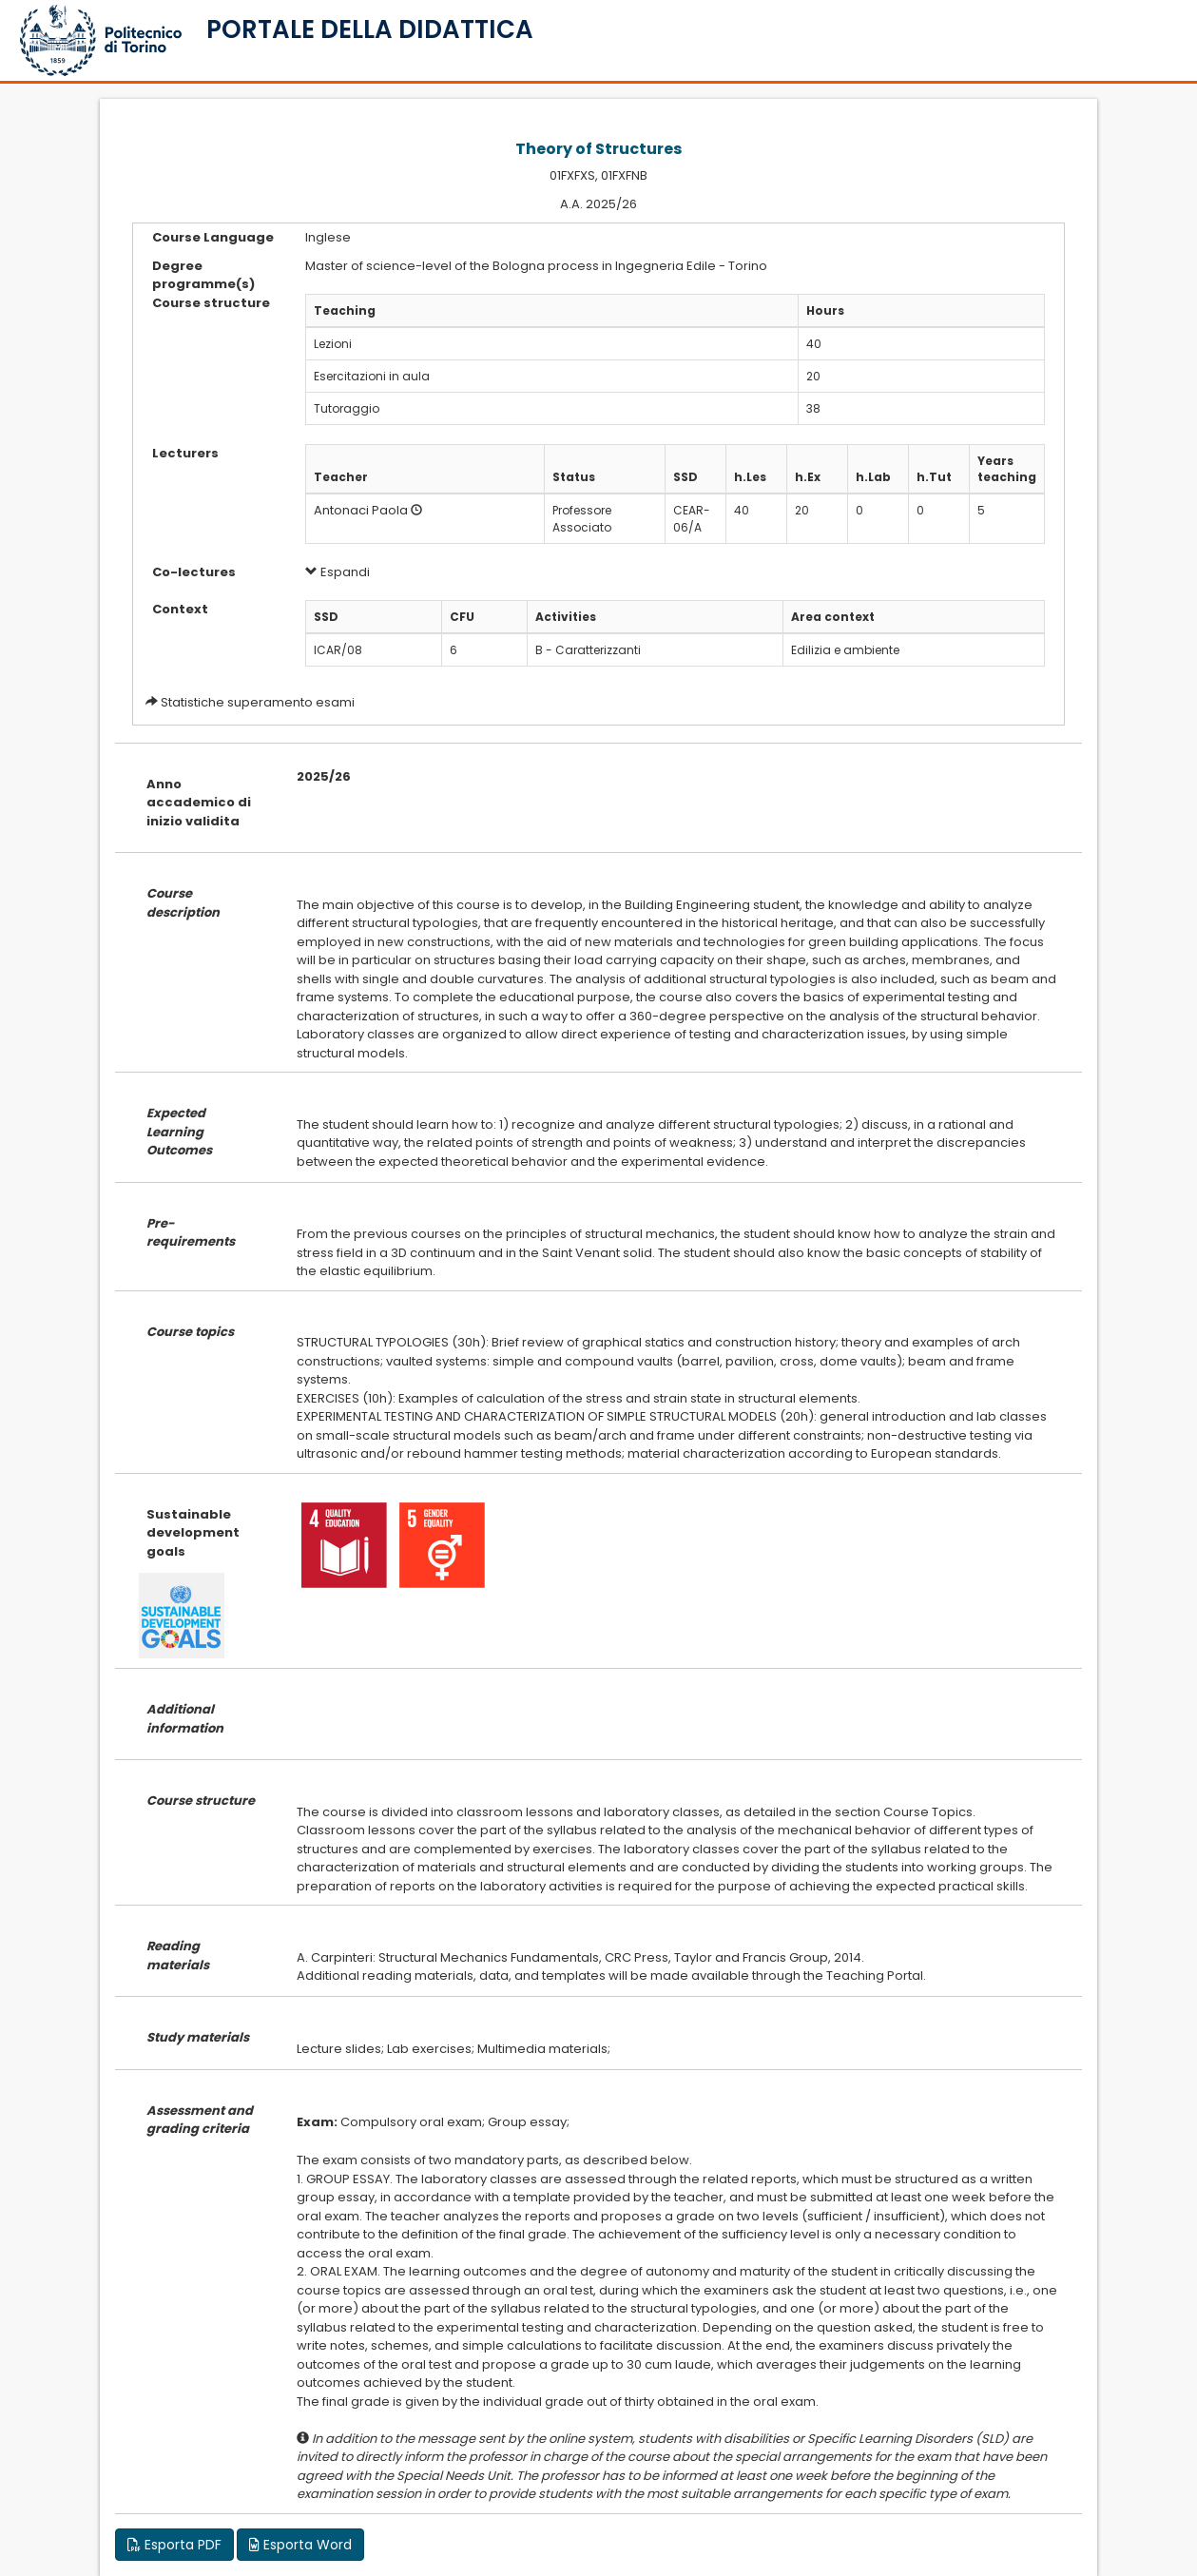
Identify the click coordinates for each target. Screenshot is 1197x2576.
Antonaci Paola (361, 510)
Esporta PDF (174, 2544)
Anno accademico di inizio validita (198, 802)
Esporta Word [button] (300, 2544)
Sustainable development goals (193, 1532)
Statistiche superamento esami (258, 702)
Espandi (337, 572)
